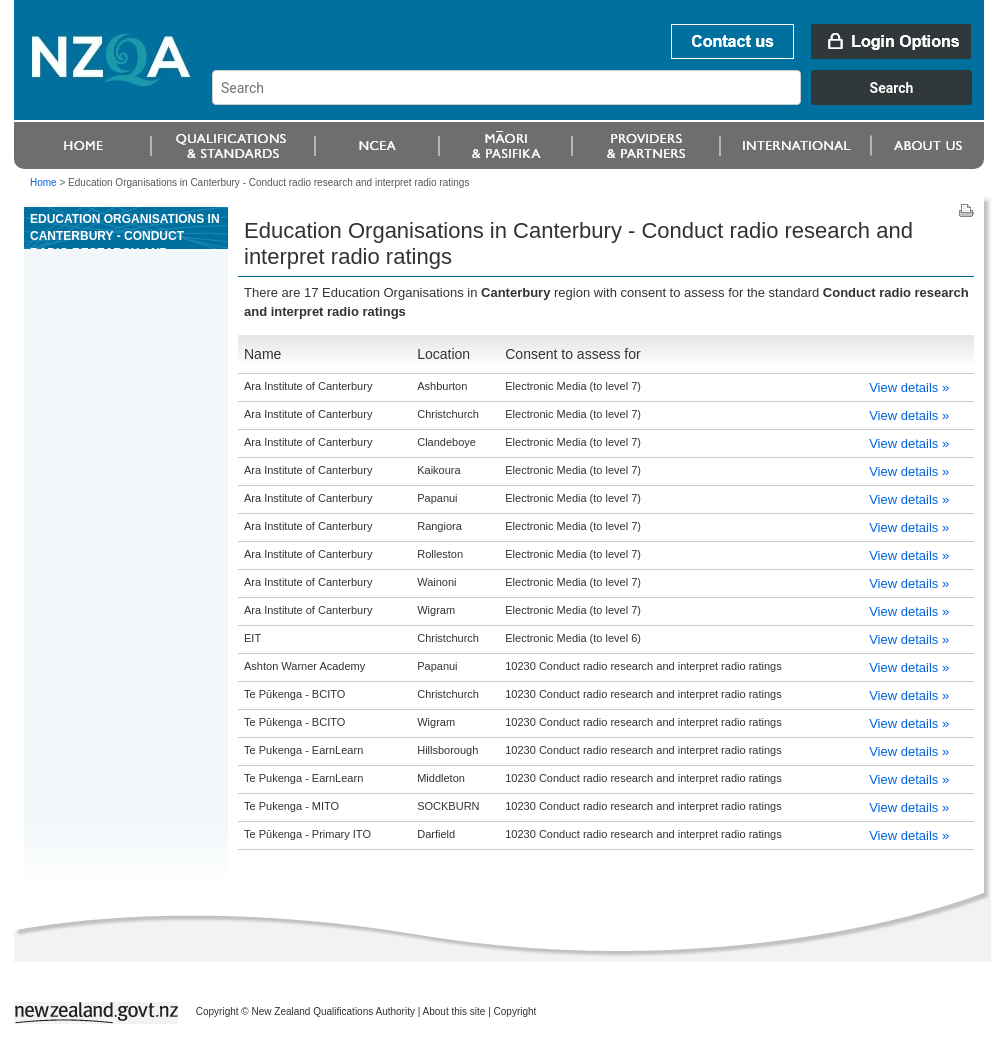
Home (43, 182)
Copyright (515, 1011)
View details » (909, 387)
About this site (454, 1011)
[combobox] (601, 100)
